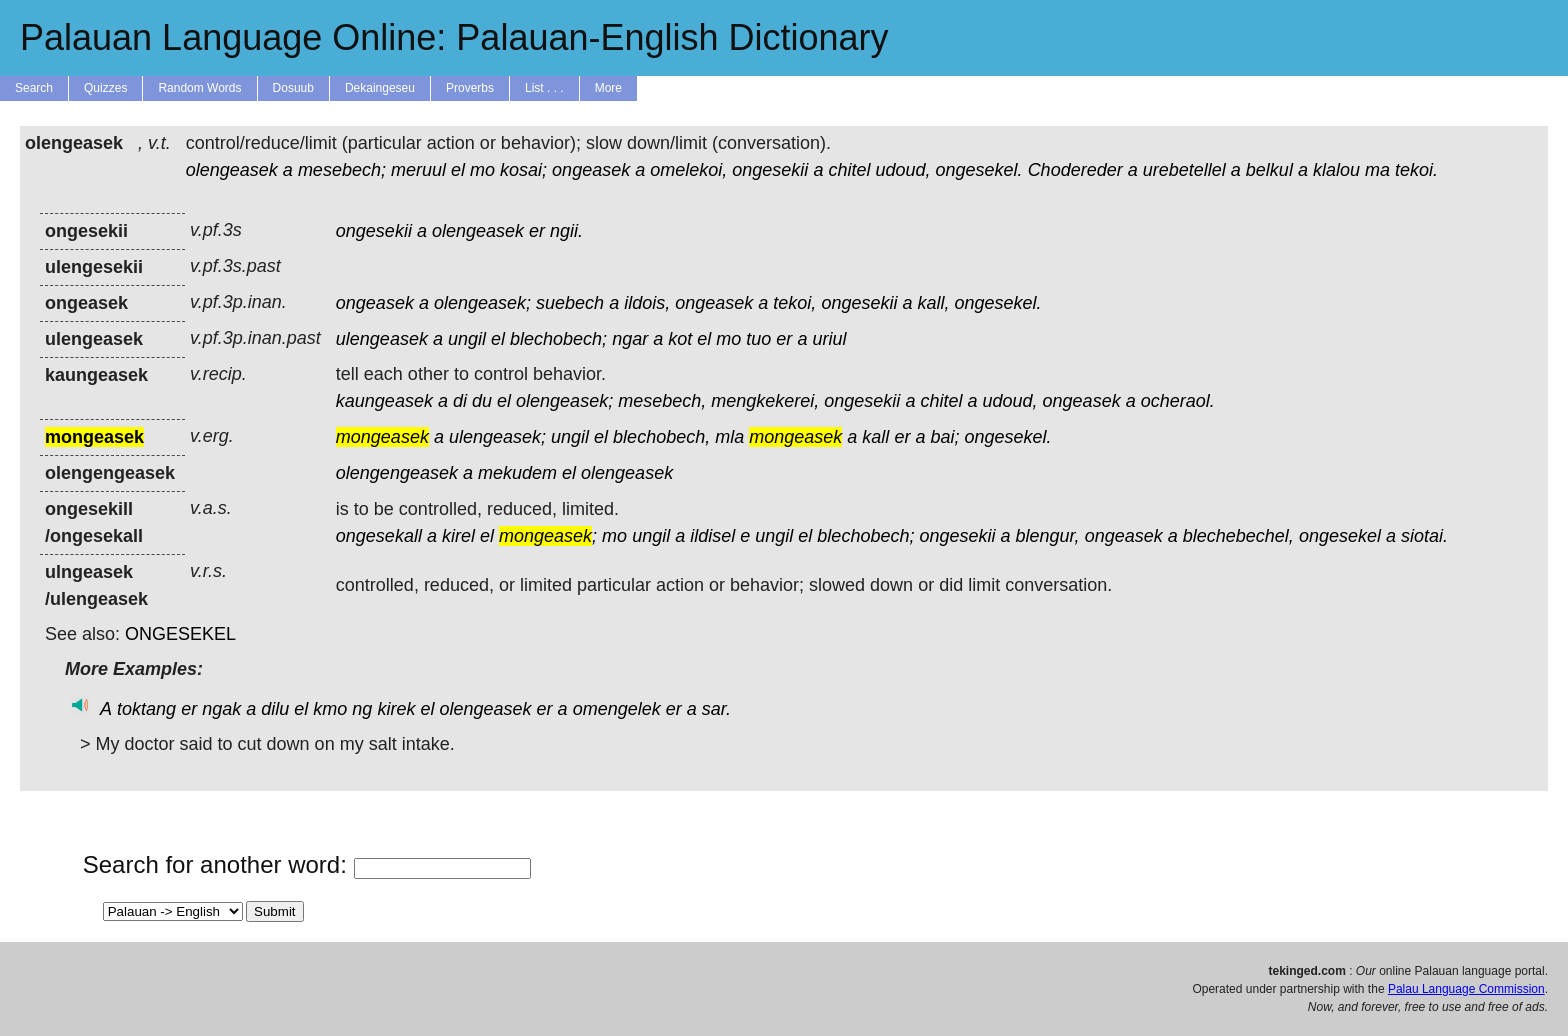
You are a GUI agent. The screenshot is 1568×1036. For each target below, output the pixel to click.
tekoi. (1416, 170)
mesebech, (662, 401)
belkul (1269, 170)
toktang (146, 709)
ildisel (712, 536)
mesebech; (342, 170)
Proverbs (470, 88)
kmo (330, 709)
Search (34, 88)
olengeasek (232, 170)
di (460, 401)
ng (362, 709)
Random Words (199, 88)
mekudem (517, 473)
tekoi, (794, 303)
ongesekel (1340, 536)
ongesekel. (979, 170)
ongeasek (591, 170)
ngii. (566, 231)
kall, (933, 303)
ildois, (647, 303)
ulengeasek (382, 339)
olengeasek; (482, 303)
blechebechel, (1238, 536)
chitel (849, 170)
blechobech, (661, 437)
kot (680, 339)
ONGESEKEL (180, 634)
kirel (458, 536)
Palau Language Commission (1466, 989)
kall (875, 437)
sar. (716, 709)
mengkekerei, (765, 401)
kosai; (523, 170)
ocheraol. (1178, 401)
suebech (570, 303)
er (537, 231)
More (608, 88)
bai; (944, 437)
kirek (396, 709)
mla (729, 437)
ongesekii (770, 170)
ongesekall (379, 536)
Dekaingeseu (380, 88)
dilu (275, 709)
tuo (758, 339)
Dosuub (293, 88)
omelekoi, (688, 170)
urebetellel (1184, 170)
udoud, (902, 170)
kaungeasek (384, 401)
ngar (630, 339)
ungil (467, 339)
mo (482, 170)
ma (1377, 170)
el (458, 170)
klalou (1336, 170)
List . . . (544, 88)
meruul (418, 170)
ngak (221, 709)
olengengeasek (397, 473)
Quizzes (105, 88)
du (482, 401)
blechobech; (558, 339)
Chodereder (1075, 170)
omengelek (617, 709)
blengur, (1048, 536)
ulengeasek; (497, 437)
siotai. (1424, 536)
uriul (829, 339)
